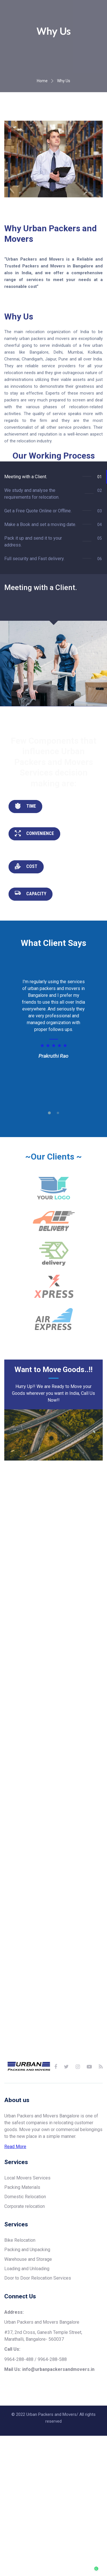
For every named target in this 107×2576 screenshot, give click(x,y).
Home (42, 128)
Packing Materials (22, 2235)
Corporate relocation (24, 2254)
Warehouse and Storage (28, 2307)
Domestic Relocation (25, 2244)
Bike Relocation (19, 2288)
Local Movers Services (27, 2225)
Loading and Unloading (26, 2316)
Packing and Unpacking (27, 2297)
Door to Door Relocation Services (37, 2326)
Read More (15, 2194)
